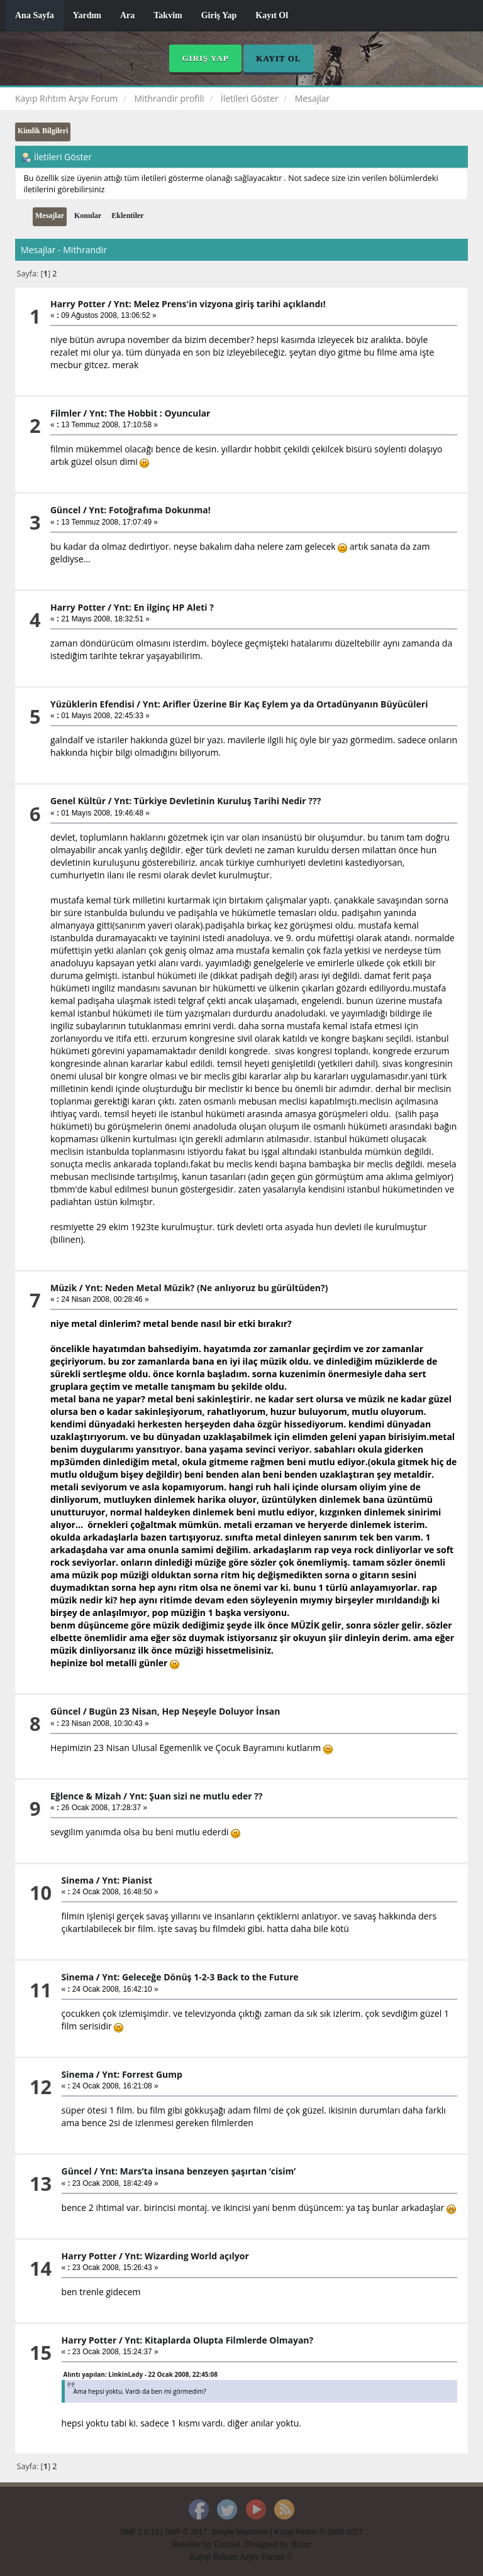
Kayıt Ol (271, 15)
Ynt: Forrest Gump (142, 2074)
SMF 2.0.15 (139, 2532)
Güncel (65, 510)
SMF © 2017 (186, 2532)
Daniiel (227, 2544)
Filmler (65, 413)
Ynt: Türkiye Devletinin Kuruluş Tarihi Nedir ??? (217, 801)
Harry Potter (78, 304)
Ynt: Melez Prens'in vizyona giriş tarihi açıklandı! (220, 304)
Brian (301, 2544)
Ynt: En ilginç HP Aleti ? (164, 607)
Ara (127, 15)
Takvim (167, 15)
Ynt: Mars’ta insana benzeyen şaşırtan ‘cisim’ (198, 2171)
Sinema (78, 1880)
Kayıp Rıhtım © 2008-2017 (318, 2532)
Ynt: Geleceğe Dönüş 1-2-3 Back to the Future (200, 1977)
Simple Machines (240, 2532)
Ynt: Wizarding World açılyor (187, 2256)
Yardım (87, 15)
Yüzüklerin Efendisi (92, 704)
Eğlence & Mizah (85, 1796)
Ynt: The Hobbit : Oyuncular (150, 413)
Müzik (63, 1288)
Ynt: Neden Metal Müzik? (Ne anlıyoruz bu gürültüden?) (206, 1288)
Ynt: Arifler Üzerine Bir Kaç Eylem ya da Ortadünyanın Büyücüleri (285, 704)
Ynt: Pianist (127, 1880)
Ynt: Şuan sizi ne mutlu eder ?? (196, 1796)
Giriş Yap (219, 15)
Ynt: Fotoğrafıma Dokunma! (149, 510)
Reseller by (193, 2544)
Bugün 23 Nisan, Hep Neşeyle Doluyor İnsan (184, 1711)
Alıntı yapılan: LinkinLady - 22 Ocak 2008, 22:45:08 (141, 2374)
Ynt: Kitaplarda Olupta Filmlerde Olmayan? (219, 2340)
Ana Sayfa (34, 15)
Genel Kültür (78, 801)
